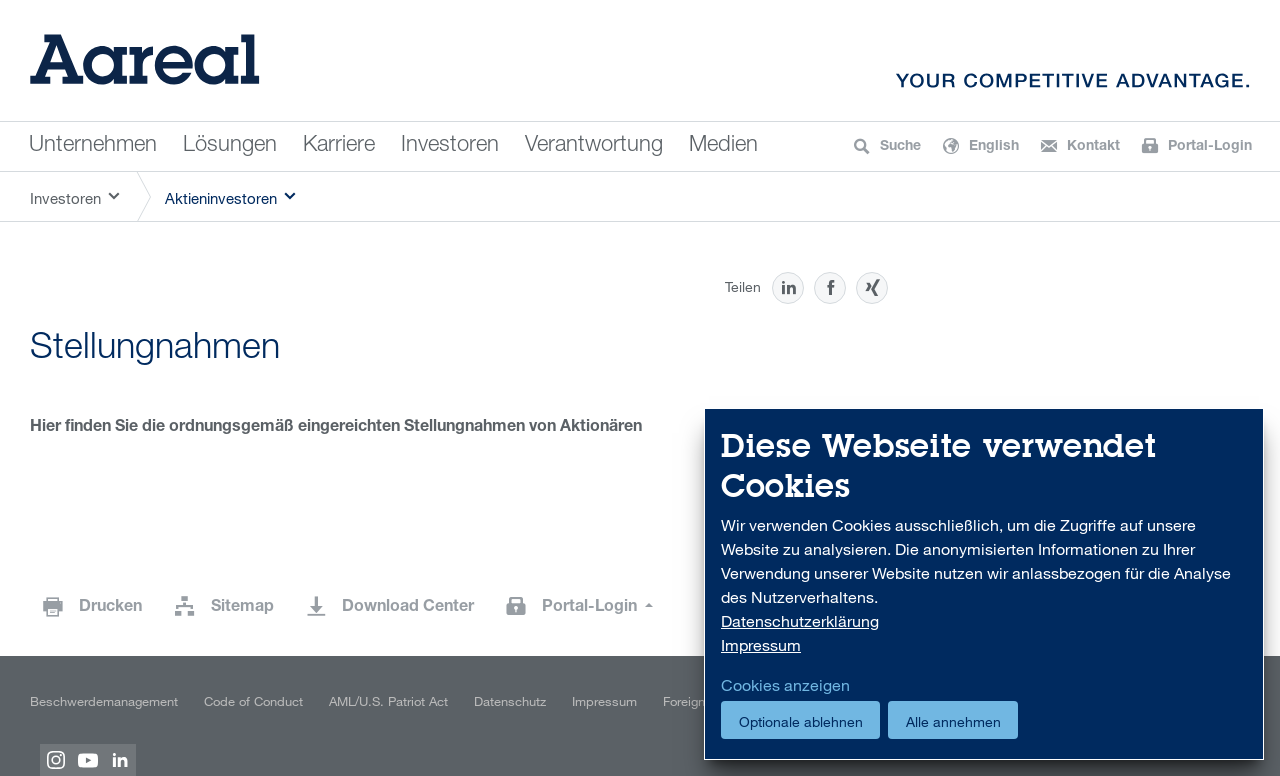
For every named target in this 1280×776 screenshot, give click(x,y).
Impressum (604, 701)
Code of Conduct (253, 701)
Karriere (339, 146)
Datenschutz (510, 701)
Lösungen (230, 146)
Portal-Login (591, 608)
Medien (723, 146)
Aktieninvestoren (221, 198)
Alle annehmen (953, 721)
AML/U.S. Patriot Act (388, 701)
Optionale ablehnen (801, 721)
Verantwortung (594, 146)
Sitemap (242, 608)
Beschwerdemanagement (104, 701)
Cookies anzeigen (785, 685)
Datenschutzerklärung (800, 621)
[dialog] (984, 584)
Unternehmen (93, 146)
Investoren (450, 146)
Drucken (110, 608)
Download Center (408, 608)
